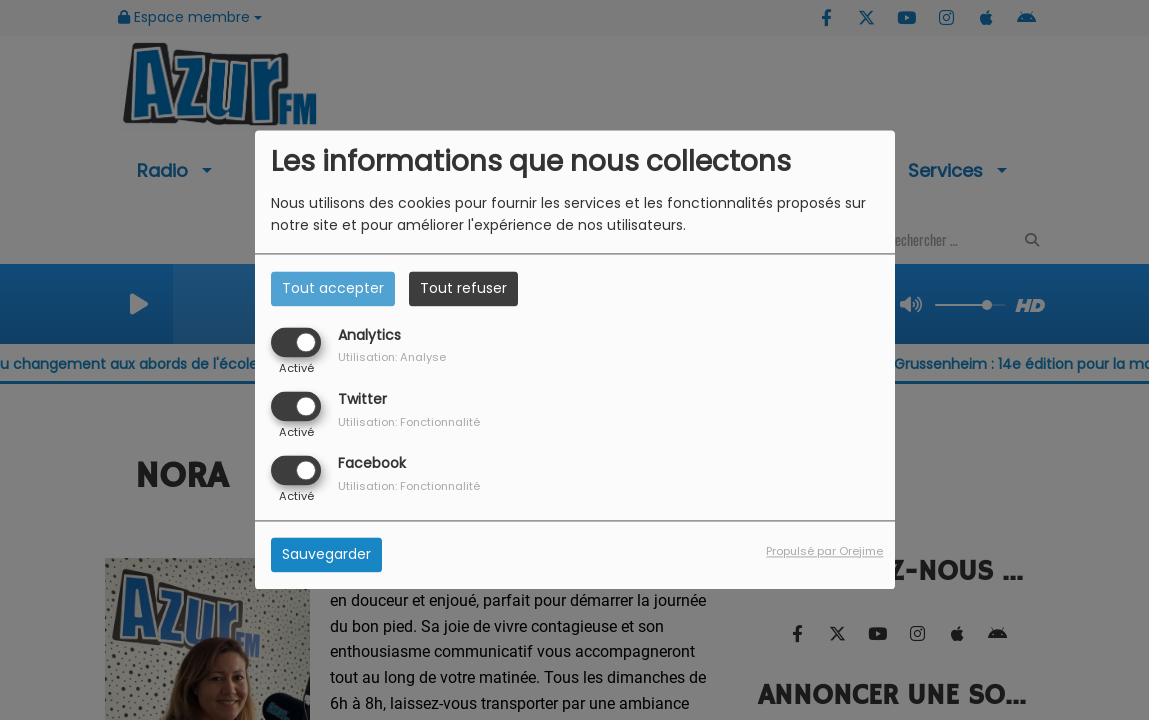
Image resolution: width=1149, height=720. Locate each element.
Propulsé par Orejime (824, 552)
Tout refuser (463, 288)
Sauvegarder (326, 555)
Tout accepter (333, 288)
